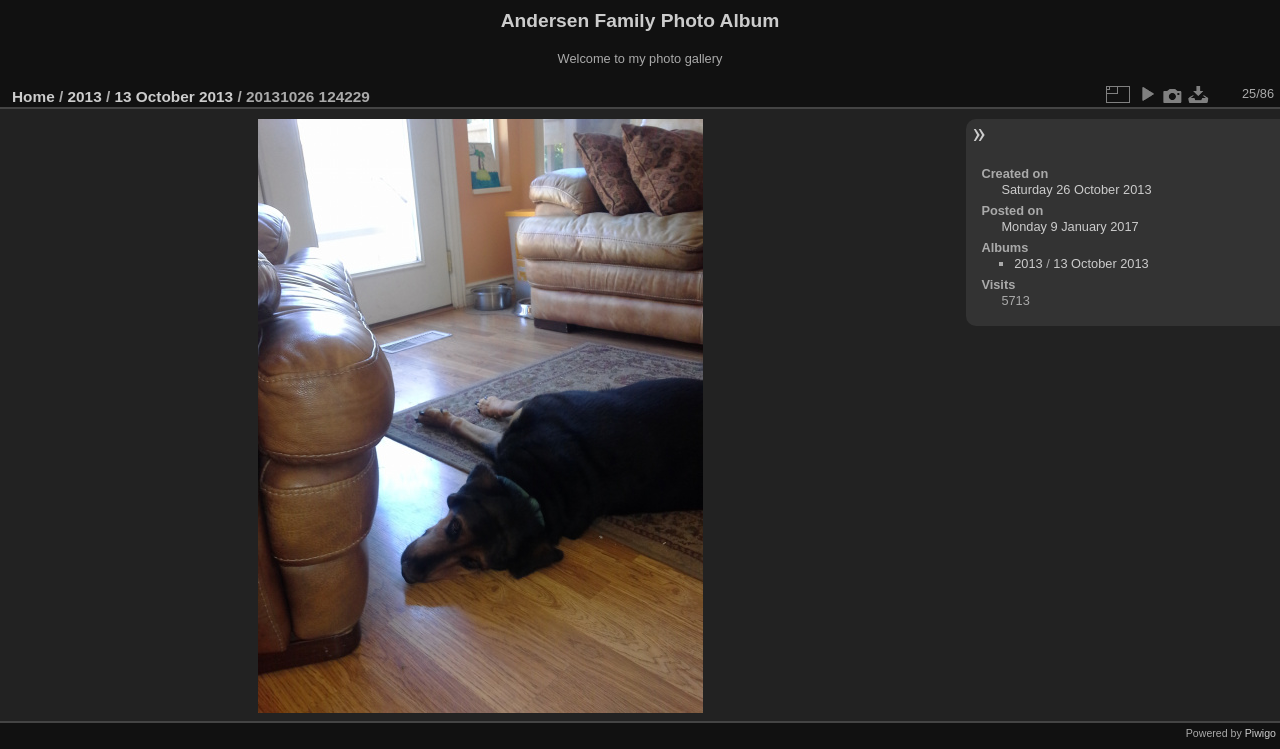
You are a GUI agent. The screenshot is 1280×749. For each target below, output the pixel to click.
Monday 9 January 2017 (1069, 226)
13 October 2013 (173, 96)
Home (33, 96)
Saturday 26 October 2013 (1076, 189)
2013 (85, 96)
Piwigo (1260, 733)
